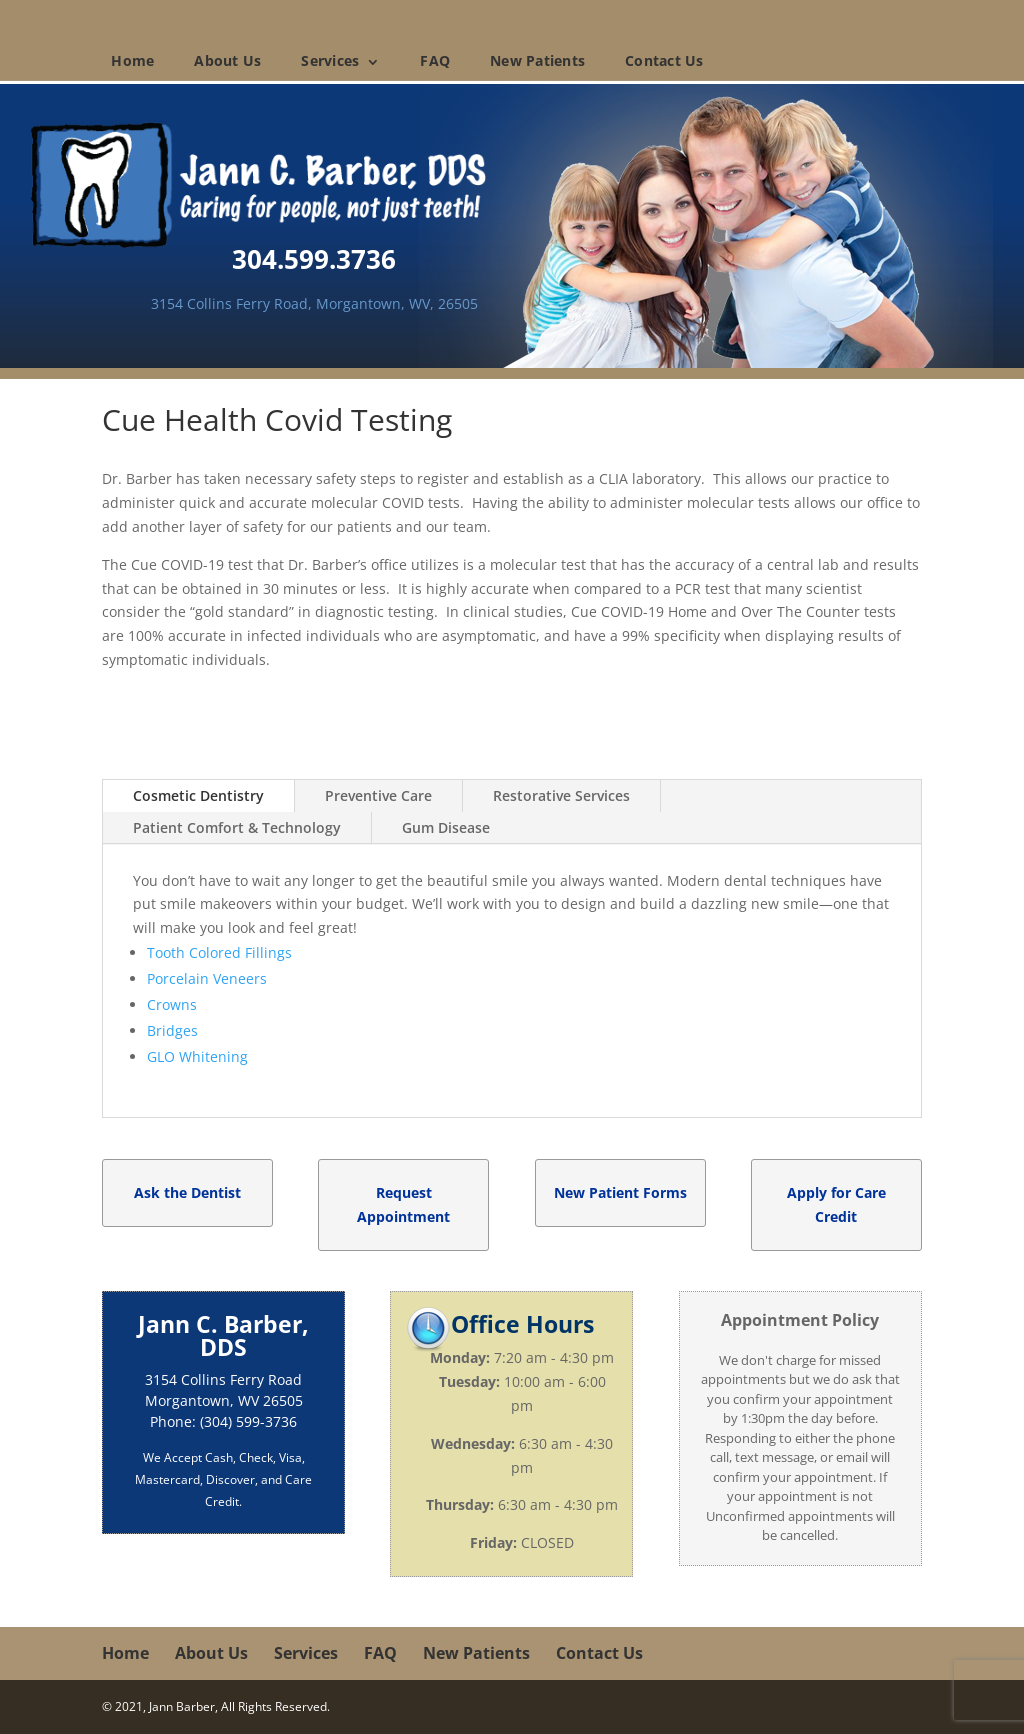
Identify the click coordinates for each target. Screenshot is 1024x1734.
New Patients (537, 60)
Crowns (172, 1004)
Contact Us (664, 60)
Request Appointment (403, 1204)
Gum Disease (446, 827)
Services (330, 60)
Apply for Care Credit (836, 1204)
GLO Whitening (197, 1056)
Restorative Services (561, 795)
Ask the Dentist (187, 1192)
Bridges (172, 1030)
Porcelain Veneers (207, 978)
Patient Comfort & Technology (237, 827)
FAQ (435, 60)
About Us (227, 60)
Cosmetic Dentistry (198, 795)
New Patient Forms (620, 1192)
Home (132, 60)
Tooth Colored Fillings (219, 952)
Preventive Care (378, 795)
